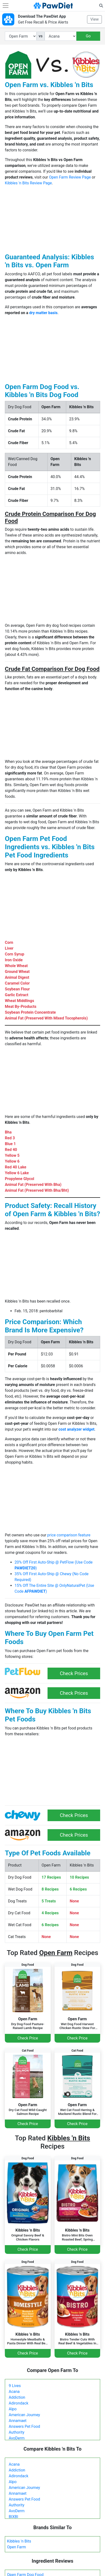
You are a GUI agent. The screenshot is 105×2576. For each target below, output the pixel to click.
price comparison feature (68, 1535)
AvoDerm (16, 2438)
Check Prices (74, 1673)
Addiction (17, 2397)
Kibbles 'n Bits (19, 2541)
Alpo (12, 2409)
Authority (16, 2432)
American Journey (24, 2415)
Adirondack (18, 2403)
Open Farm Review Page (70, 177)
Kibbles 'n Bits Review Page (28, 183)
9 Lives (15, 2385)
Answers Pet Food (24, 2426)
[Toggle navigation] (5, 5)
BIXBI (13, 2516)
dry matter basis (43, 312)
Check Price (27, 2038)
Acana (14, 2391)
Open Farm (16, 2547)
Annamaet (17, 2420)
